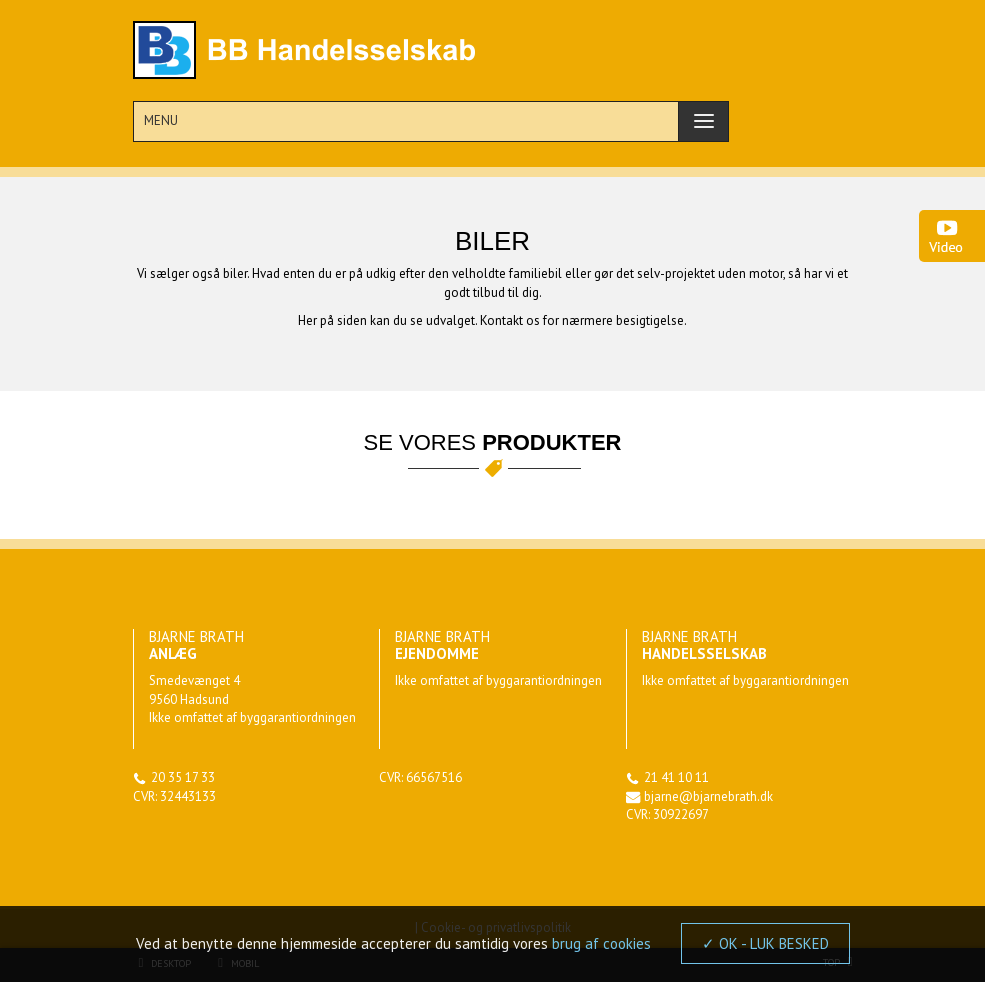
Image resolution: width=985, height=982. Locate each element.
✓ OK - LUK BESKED (765, 943)
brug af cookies (601, 943)
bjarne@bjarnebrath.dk (708, 796)
